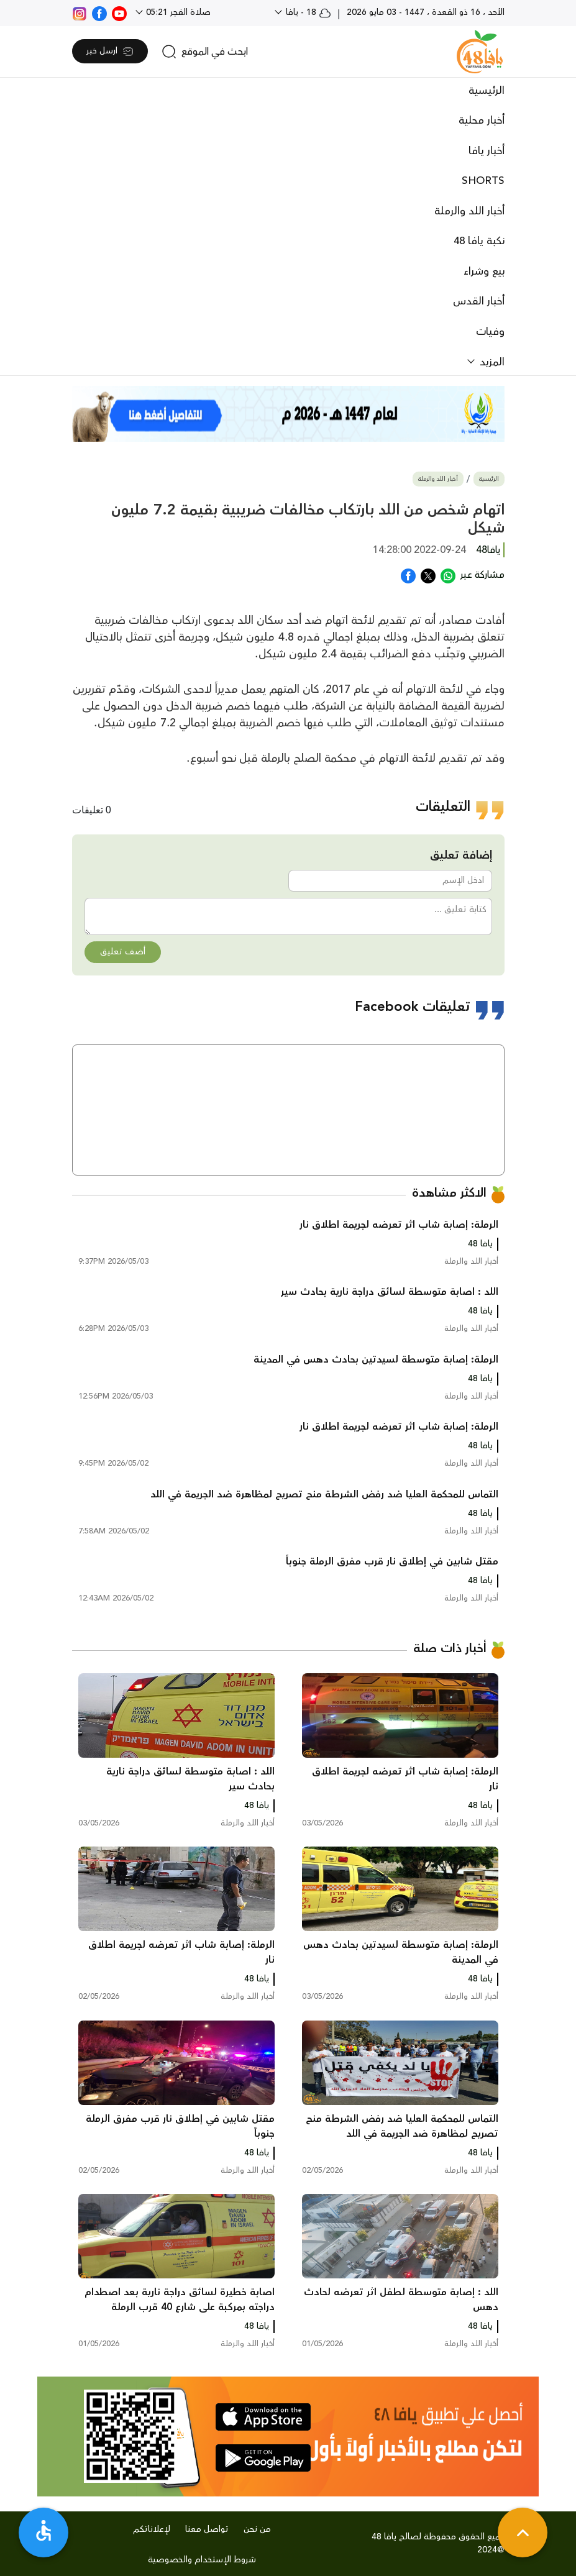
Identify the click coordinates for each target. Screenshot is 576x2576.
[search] (205, 51)
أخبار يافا (487, 151)
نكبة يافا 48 (479, 241)
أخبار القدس (479, 301)
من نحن (257, 2529)
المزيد (491, 362)
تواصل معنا (207, 2529)
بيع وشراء (484, 271)
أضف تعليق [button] (122, 952)
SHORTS (483, 181)
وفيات (490, 332)
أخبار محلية (482, 120)
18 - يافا (307, 12)
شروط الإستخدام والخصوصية (202, 2560)
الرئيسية (487, 91)
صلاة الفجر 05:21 (177, 12)
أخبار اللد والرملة (469, 211)
